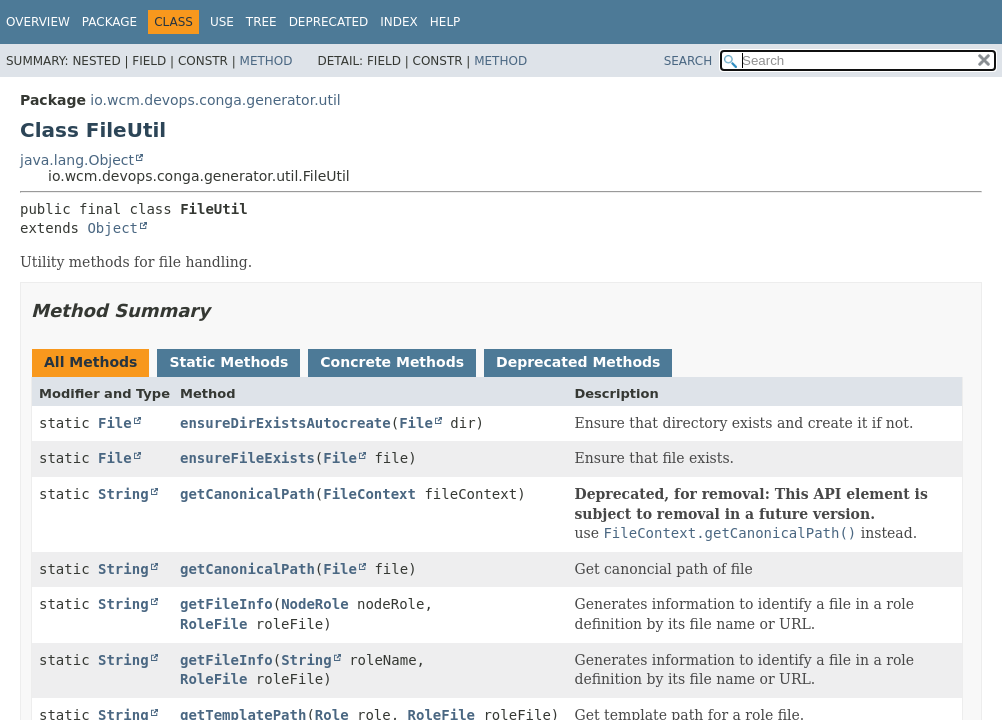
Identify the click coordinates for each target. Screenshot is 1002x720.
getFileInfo (226, 604)
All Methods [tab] (90, 362)
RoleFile (213, 624)
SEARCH (688, 61)
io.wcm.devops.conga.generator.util (215, 100)
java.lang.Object (77, 160)
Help (445, 22)
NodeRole (314, 604)
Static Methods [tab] (228, 362)
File (115, 423)
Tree (261, 22)
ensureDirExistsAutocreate (285, 423)
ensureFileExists (247, 458)
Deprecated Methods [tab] (578, 362)
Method (266, 61)
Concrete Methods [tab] (392, 362)
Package (109, 22)
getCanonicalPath (247, 494)
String (123, 494)
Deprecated (329, 22)
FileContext (369, 494)
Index (399, 22)
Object (112, 228)
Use (222, 22)
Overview (38, 22)
